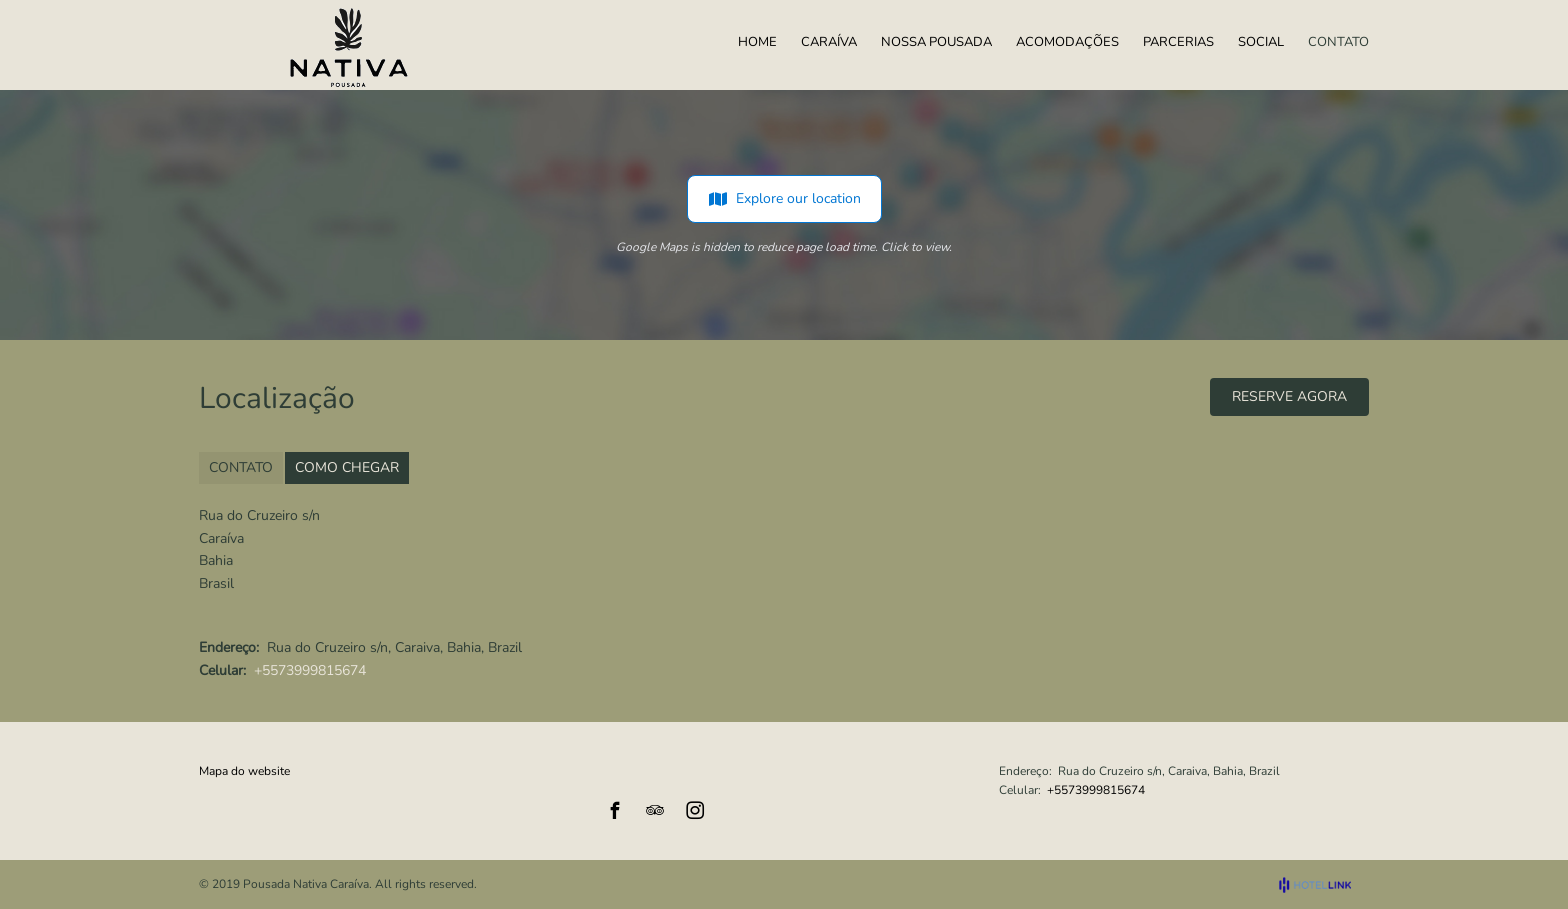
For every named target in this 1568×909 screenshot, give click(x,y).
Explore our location (784, 199)
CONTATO (241, 467)
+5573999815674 (310, 670)
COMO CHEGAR (347, 467)
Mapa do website (244, 771)
